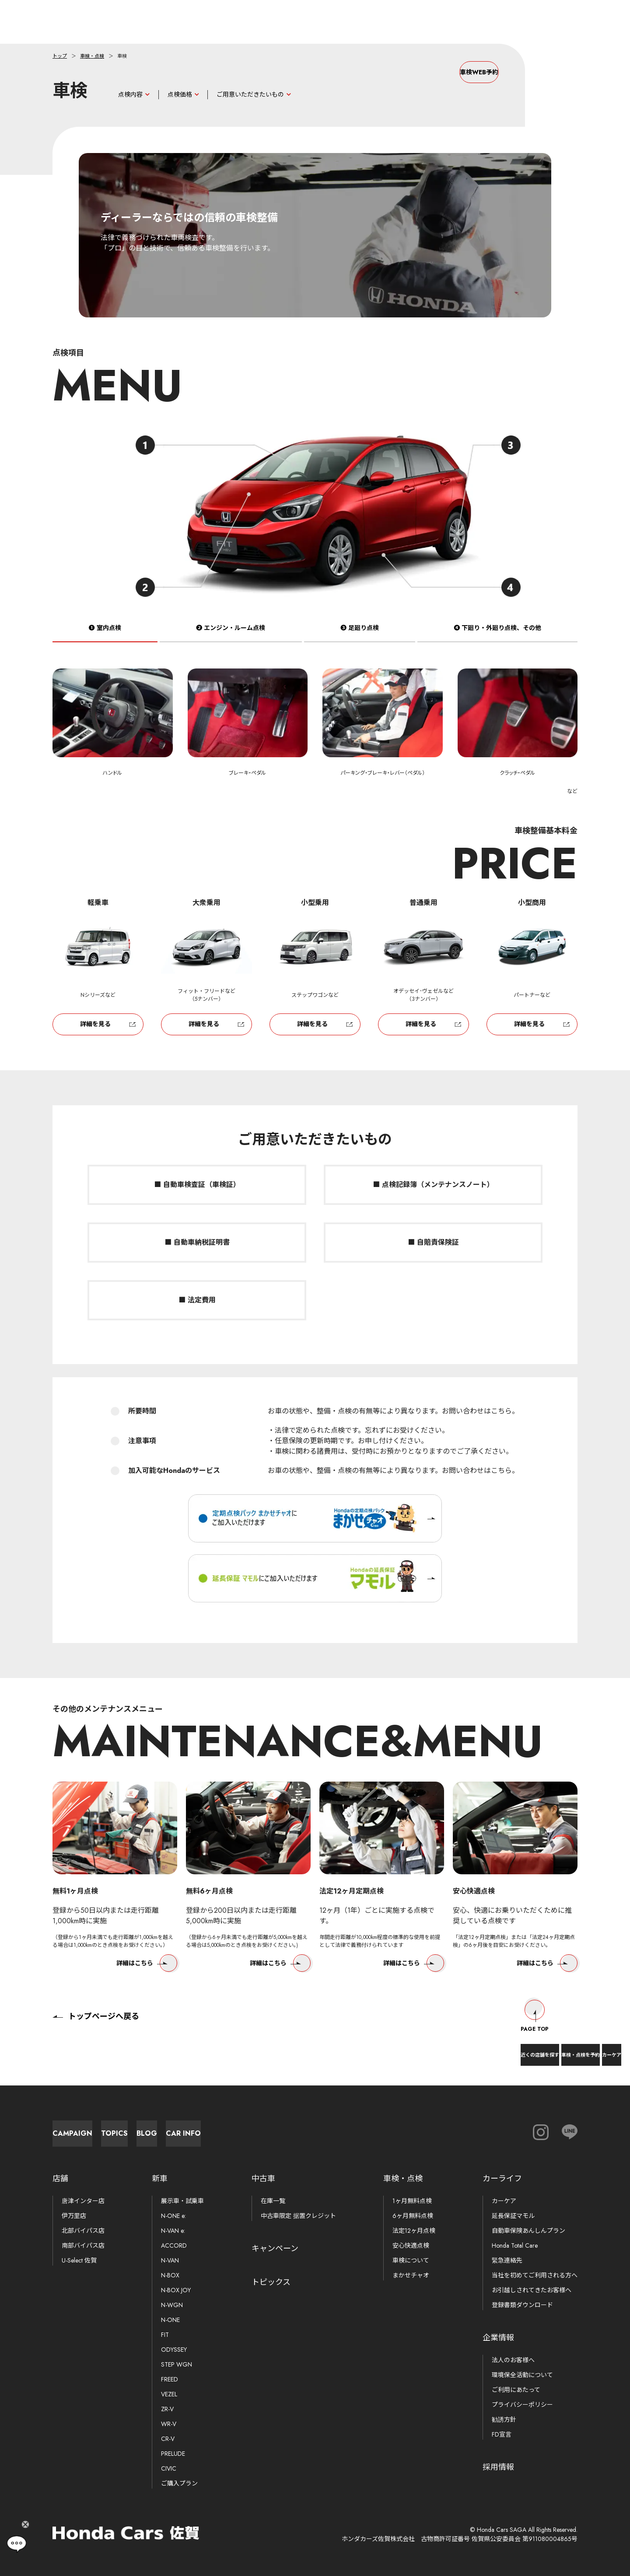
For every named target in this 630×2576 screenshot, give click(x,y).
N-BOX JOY (176, 2290)
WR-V (168, 2423)
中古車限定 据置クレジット (298, 2215)
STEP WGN (176, 2364)
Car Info (385, 2129)
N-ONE (170, 2319)
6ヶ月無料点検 (412, 2215)
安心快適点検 (410, 2245)
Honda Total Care (515, 2245)
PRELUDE (173, 2453)
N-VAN (170, 2260)
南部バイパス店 (83, 2245)
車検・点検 (92, 55)
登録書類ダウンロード (522, 2305)
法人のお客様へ (513, 2360)
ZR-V (167, 2409)
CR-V (168, 2438)
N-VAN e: (173, 2230)
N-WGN (172, 2305)
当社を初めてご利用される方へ (535, 2275)
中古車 (263, 2178)
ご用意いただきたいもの (250, 94)
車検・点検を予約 (537, 2048)
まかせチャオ (410, 2275)
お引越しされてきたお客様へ (531, 2290)
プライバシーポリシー (522, 2404)
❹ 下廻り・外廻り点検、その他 (497, 636)
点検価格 (180, 94)
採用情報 (498, 2467)
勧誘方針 (504, 2419)
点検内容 (130, 94)
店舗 (60, 2178)
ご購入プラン (179, 2483)
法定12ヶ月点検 (413, 2230)
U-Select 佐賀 (79, 2260)
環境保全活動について (522, 2375)
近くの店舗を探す (461, 2048)
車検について (410, 2260)
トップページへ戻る (95, 2007)
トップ (59, 55)
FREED (169, 2379)
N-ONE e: (173, 2215)
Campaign (96, 2129)
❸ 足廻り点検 (359, 636)
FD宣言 (501, 2434)
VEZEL (169, 2394)
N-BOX (170, 2275)
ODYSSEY (174, 2349)
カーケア (598, 2048)
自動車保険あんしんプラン (528, 2230)
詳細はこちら (146, 1972)
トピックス (271, 2282)
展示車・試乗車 (182, 2201)
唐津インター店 (83, 2201)
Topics (192, 2129)
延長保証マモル (513, 2215)
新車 (160, 2178)
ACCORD (174, 2245)
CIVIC (168, 2468)
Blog (289, 2129)
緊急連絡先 (507, 2260)
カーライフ (502, 2178)
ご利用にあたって (516, 2389)
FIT (165, 2334)
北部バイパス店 (83, 2230)
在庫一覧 (273, 2201)
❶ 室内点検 (105, 636)
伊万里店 (74, 2215)
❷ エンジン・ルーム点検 (230, 636)
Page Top (535, 2007)
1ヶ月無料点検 (412, 2201)
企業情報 (498, 2337)
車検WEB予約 (442, 72)
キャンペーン (275, 2248)
